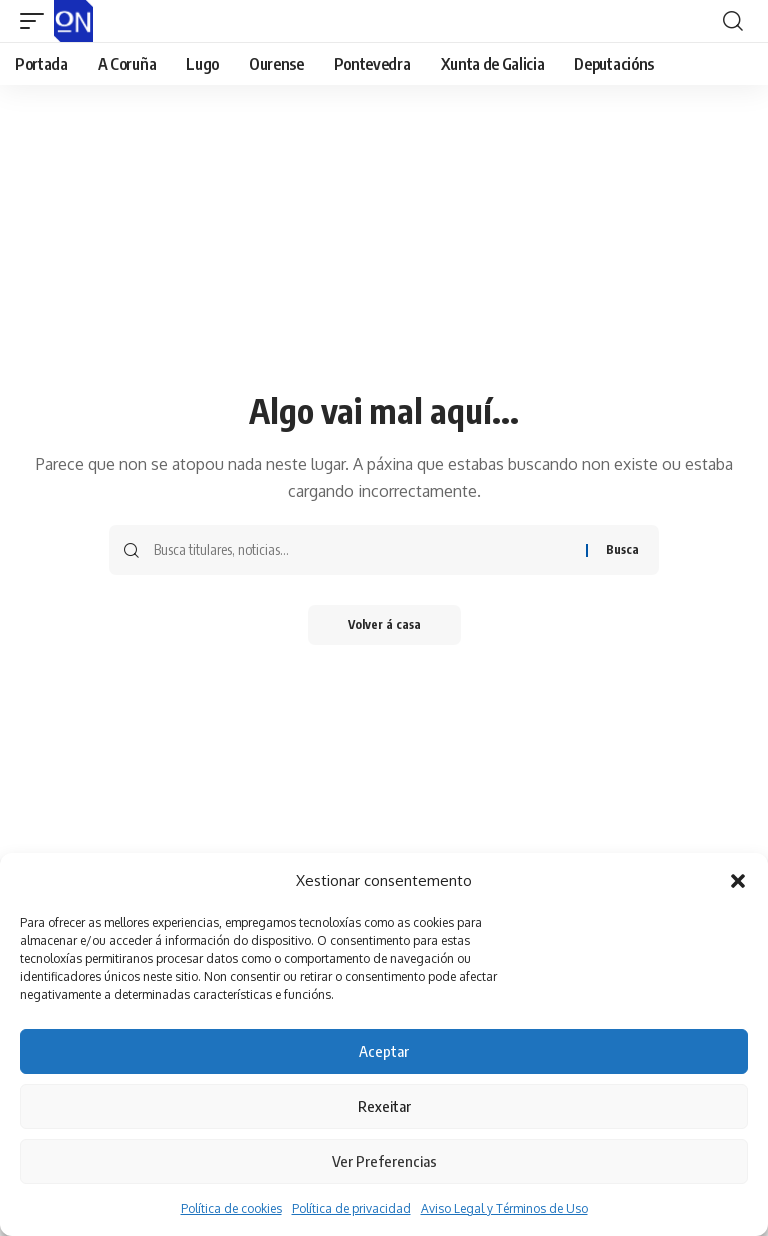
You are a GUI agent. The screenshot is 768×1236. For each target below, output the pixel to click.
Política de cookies (231, 1208)
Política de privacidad (351, 1208)
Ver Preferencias (384, 1161)
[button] (738, 881)
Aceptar (384, 1051)
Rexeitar (384, 1106)
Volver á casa (384, 624)
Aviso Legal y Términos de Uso (504, 1208)
